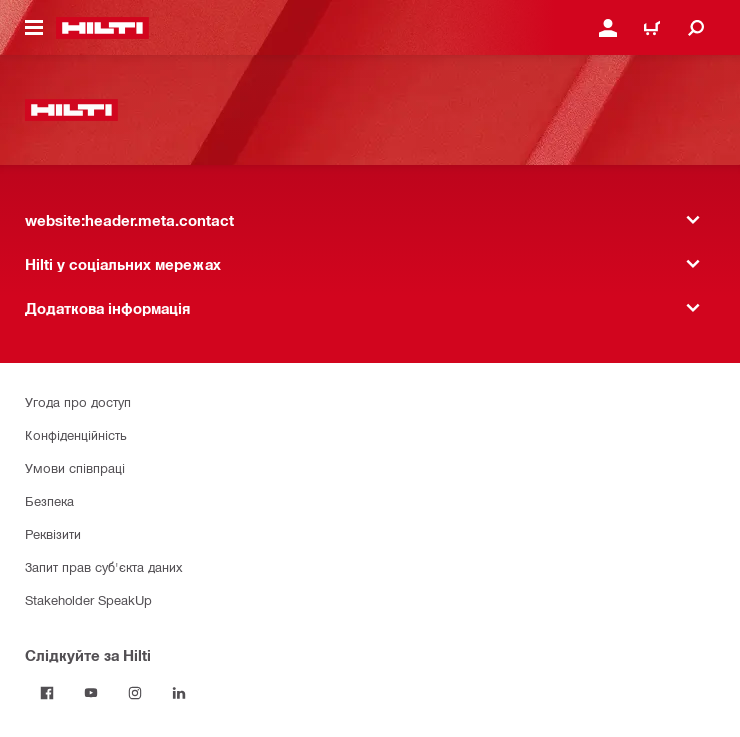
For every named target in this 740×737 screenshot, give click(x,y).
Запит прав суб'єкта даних (103, 566)
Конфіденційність (76, 434)
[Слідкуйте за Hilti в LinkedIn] (179, 693)
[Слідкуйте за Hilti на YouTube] (91, 693)
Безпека (49, 500)
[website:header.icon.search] (696, 28)
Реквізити (53, 533)
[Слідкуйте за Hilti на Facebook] (47, 693)
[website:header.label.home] (102, 28)
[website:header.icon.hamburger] (34, 28)
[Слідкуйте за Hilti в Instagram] (135, 693)
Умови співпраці (75, 467)
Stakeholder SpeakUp (88, 599)
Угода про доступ (78, 401)
